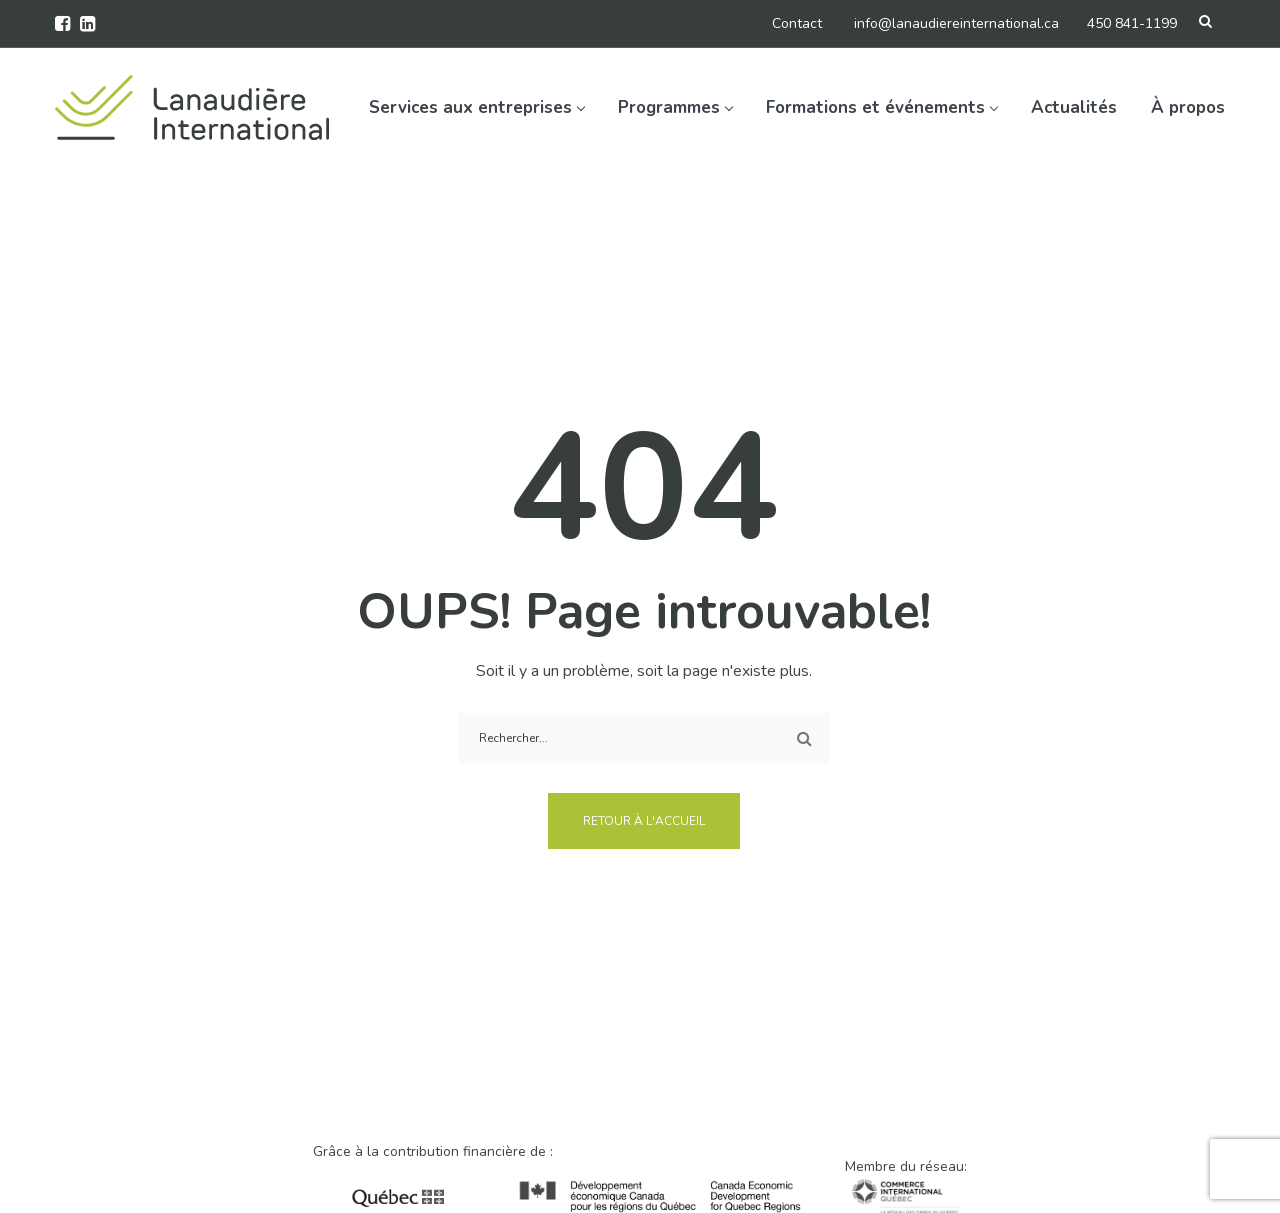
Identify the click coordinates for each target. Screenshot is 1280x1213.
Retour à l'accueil (644, 821)
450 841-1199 (1132, 23)
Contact (797, 23)
